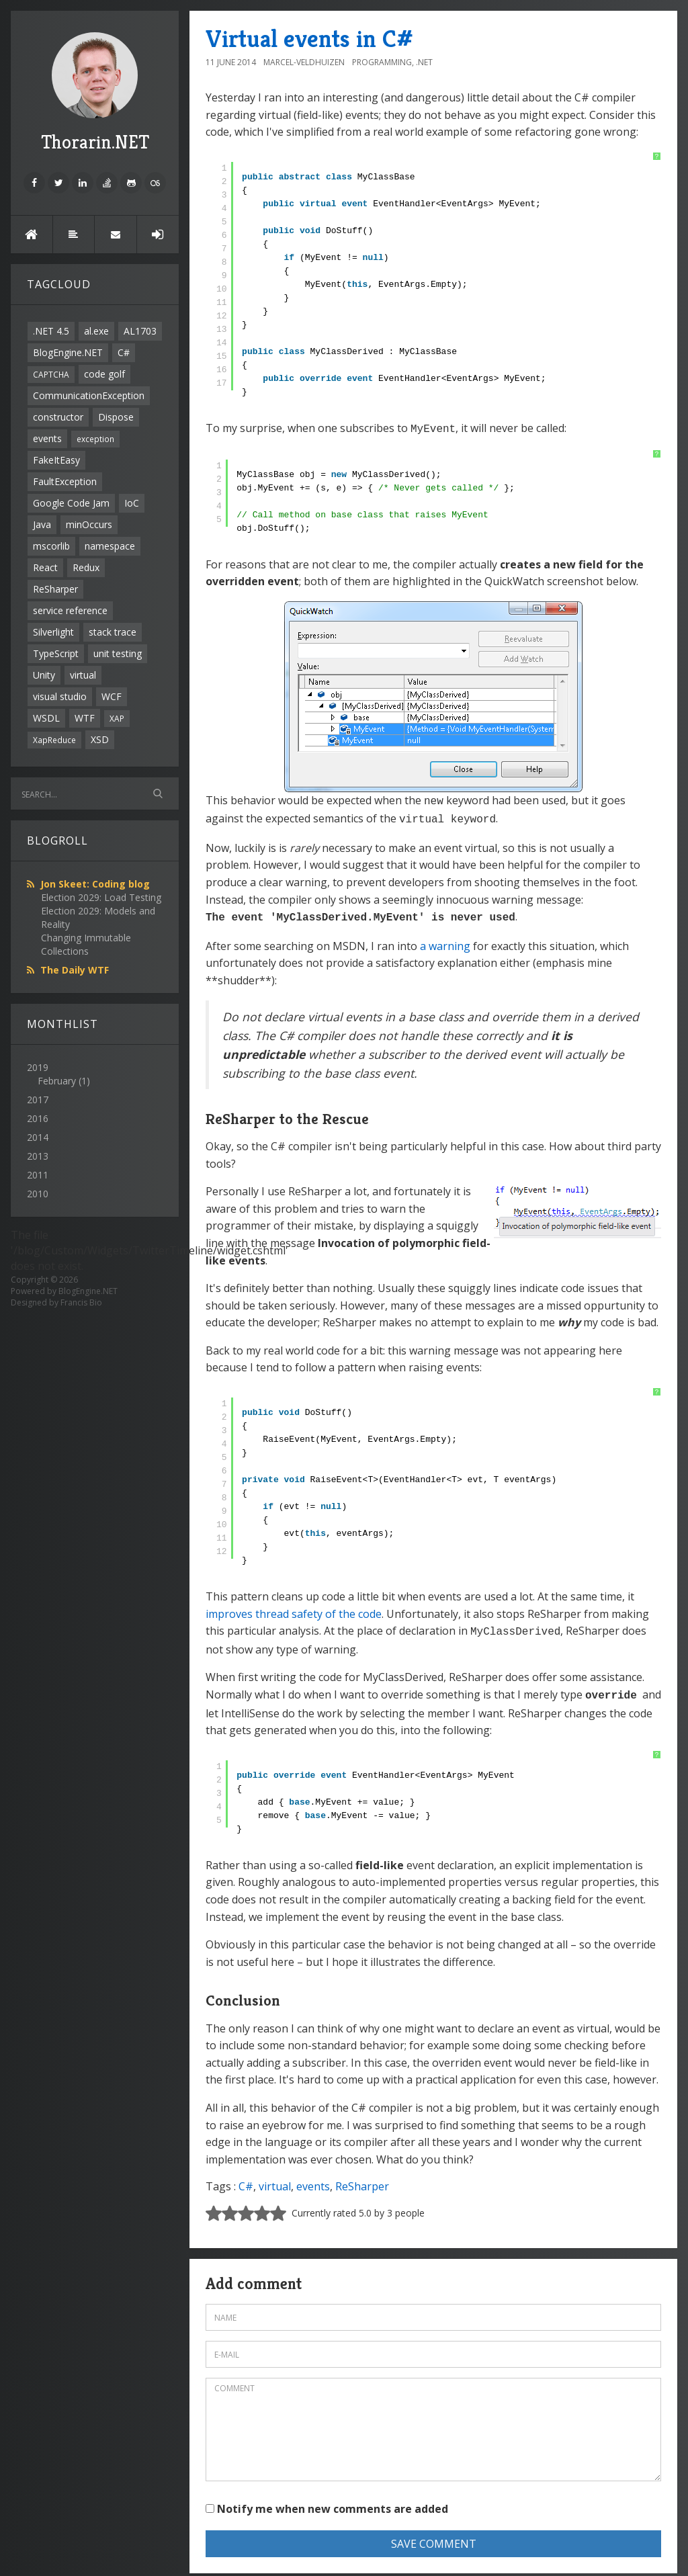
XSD (100, 739)
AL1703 (140, 331)
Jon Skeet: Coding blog (95, 883)
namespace (110, 546)
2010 (37, 1193)
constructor (58, 417)
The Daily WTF (74, 969)
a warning (445, 940)
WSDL (46, 718)
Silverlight (53, 632)
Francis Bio (81, 1302)
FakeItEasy (56, 460)
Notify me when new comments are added (327, 2500)
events (47, 438)
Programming (382, 62)
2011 (37, 1174)
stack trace (112, 632)
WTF (85, 718)
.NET (424, 62)
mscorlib (51, 546)
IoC (131, 503)
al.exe (96, 331)
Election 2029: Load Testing (101, 897)
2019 (95, 1074)
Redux (86, 567)
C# (124, 352)
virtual (83, 675)
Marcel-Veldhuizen (304, 62)
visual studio (60, 696)
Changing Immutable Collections (86, 944)
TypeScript (56, 653)
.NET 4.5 (51, 331)
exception (95, 438)
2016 (37, 1118)
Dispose (116, 417)
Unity (44, 675)
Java (42, 524)
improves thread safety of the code (294, 1608)
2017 (37, 1099)
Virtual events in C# (309, 39)
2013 (37, 1156)
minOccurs (89, 524)
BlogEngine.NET (68, 352)
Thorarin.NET (95, 93)
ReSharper (55, 589)
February (57, 1080)
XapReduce (54, 739)
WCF (111, 696)
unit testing (117, 653)
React (45, 567)
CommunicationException (88, 395)
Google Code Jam (71, 503)
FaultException (65, 481)
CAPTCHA (51, 374)
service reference (70, 610)
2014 (37, 1137)
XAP (117, 718)
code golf (104, 374)
